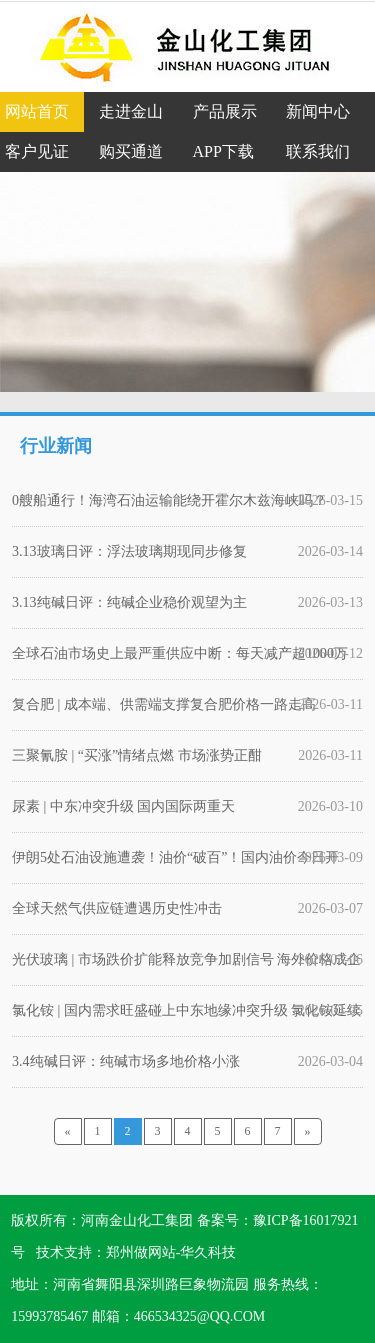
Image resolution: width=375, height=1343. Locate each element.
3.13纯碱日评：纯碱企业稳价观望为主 (129, 602)
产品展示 (225, 111)
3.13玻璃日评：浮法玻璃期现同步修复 (129, 551)
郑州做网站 (141, 1252)
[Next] (308, 1131)
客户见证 (37, 151)
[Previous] (68, 1131)
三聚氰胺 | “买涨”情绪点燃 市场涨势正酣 (137, 755)
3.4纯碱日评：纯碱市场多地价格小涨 (126, 1061)
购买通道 (131, 151)
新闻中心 (318, 111)
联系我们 (318, 151)
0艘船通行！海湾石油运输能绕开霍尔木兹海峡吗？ (169, 500)
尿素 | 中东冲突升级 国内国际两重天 (123, 806)
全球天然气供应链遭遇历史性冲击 (117, 908)
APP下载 (223, 151)
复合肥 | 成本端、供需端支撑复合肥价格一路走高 (164, 704)
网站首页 (37, 111)
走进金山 (131, 111)
